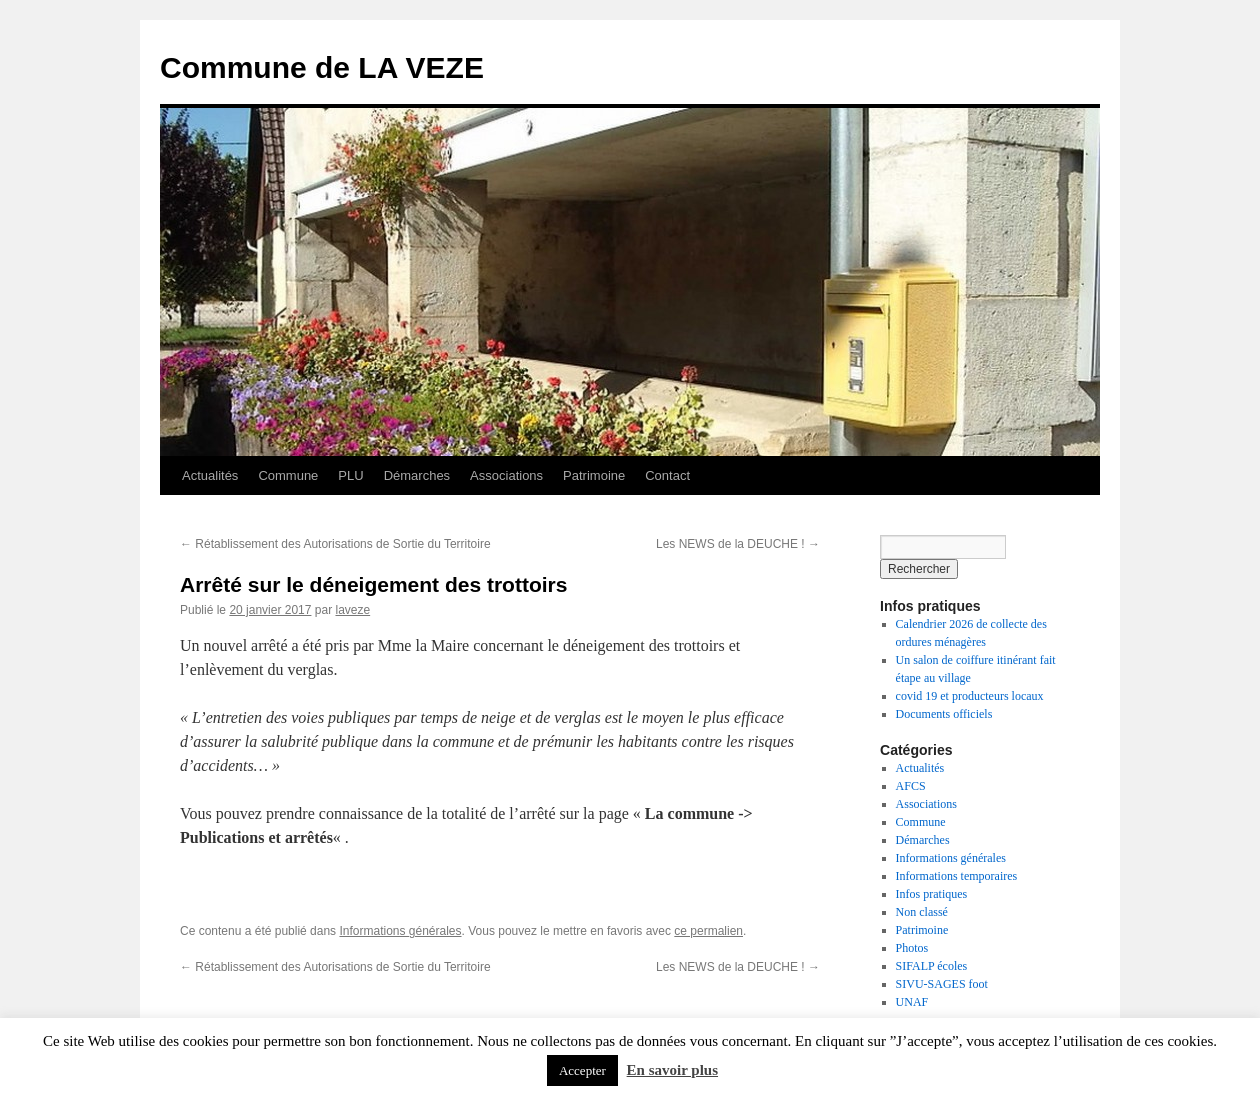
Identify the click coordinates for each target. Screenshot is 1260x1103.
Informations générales (400, 931)
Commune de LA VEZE (322, 67)
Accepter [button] (582, 1070)
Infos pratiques (932, 894)
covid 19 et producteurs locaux (970, 696)
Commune (288, 475)
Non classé (922, 912)
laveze (352, 610)
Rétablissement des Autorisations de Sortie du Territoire (335, 544)
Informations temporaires (957, 876)
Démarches (417, 475)
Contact (667, 475)
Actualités (210, 475)
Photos (912, 948)
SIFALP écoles (932, 966)
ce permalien (708, 931)
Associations (506, 475)
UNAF (912, 1002)
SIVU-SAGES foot (942, 984)
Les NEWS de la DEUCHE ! (738, 544)
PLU (350, 475)
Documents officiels (944, 714)
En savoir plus (672, 1070)
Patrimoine (594, 475)
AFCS (911, 786)
